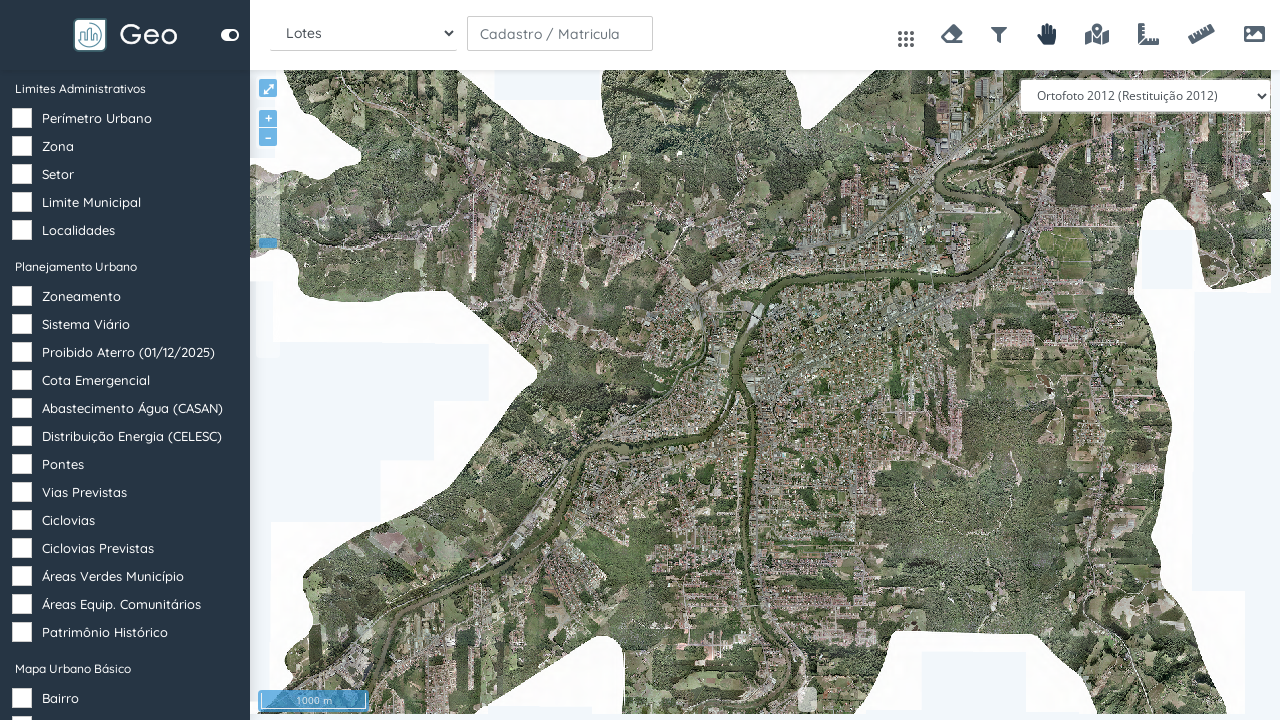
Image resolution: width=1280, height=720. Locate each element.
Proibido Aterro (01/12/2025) (128, 352)
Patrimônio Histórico (105, 632)
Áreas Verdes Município (113, 576)
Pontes (63, 464)
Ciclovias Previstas (98, 548)
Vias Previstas (84, 492)
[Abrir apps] (906, 37)
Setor (58, 174)
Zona (58, 146)
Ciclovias (68, 520)
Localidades (78, 230)
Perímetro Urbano (97, 118)
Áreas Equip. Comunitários (121, 604)
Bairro (60, 698)
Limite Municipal (91, 202)
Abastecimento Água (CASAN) (132, 408)
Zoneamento (81, 296)
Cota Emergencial (96, 380)
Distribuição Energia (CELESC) (132, 436)
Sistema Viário (86, 324)
